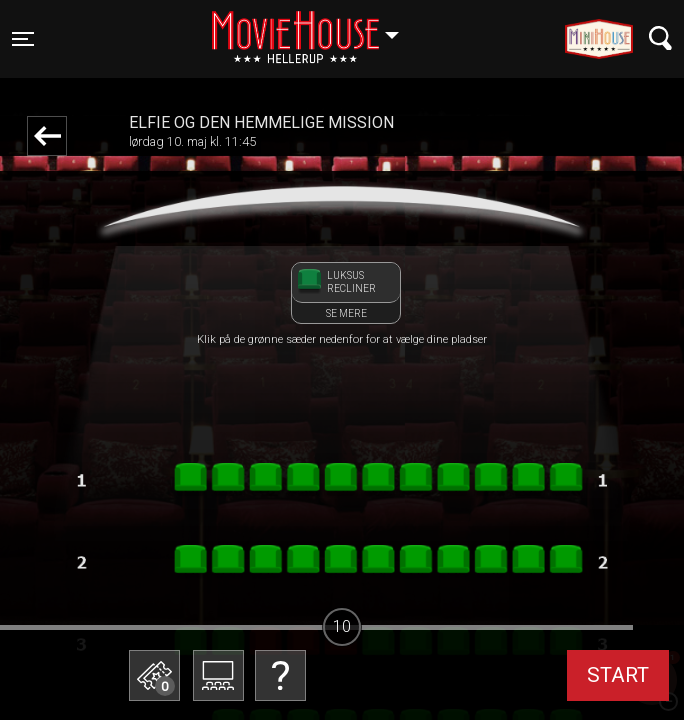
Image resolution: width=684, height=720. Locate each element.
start (618, 675)
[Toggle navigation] (23, 39)
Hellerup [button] (315, 27)
